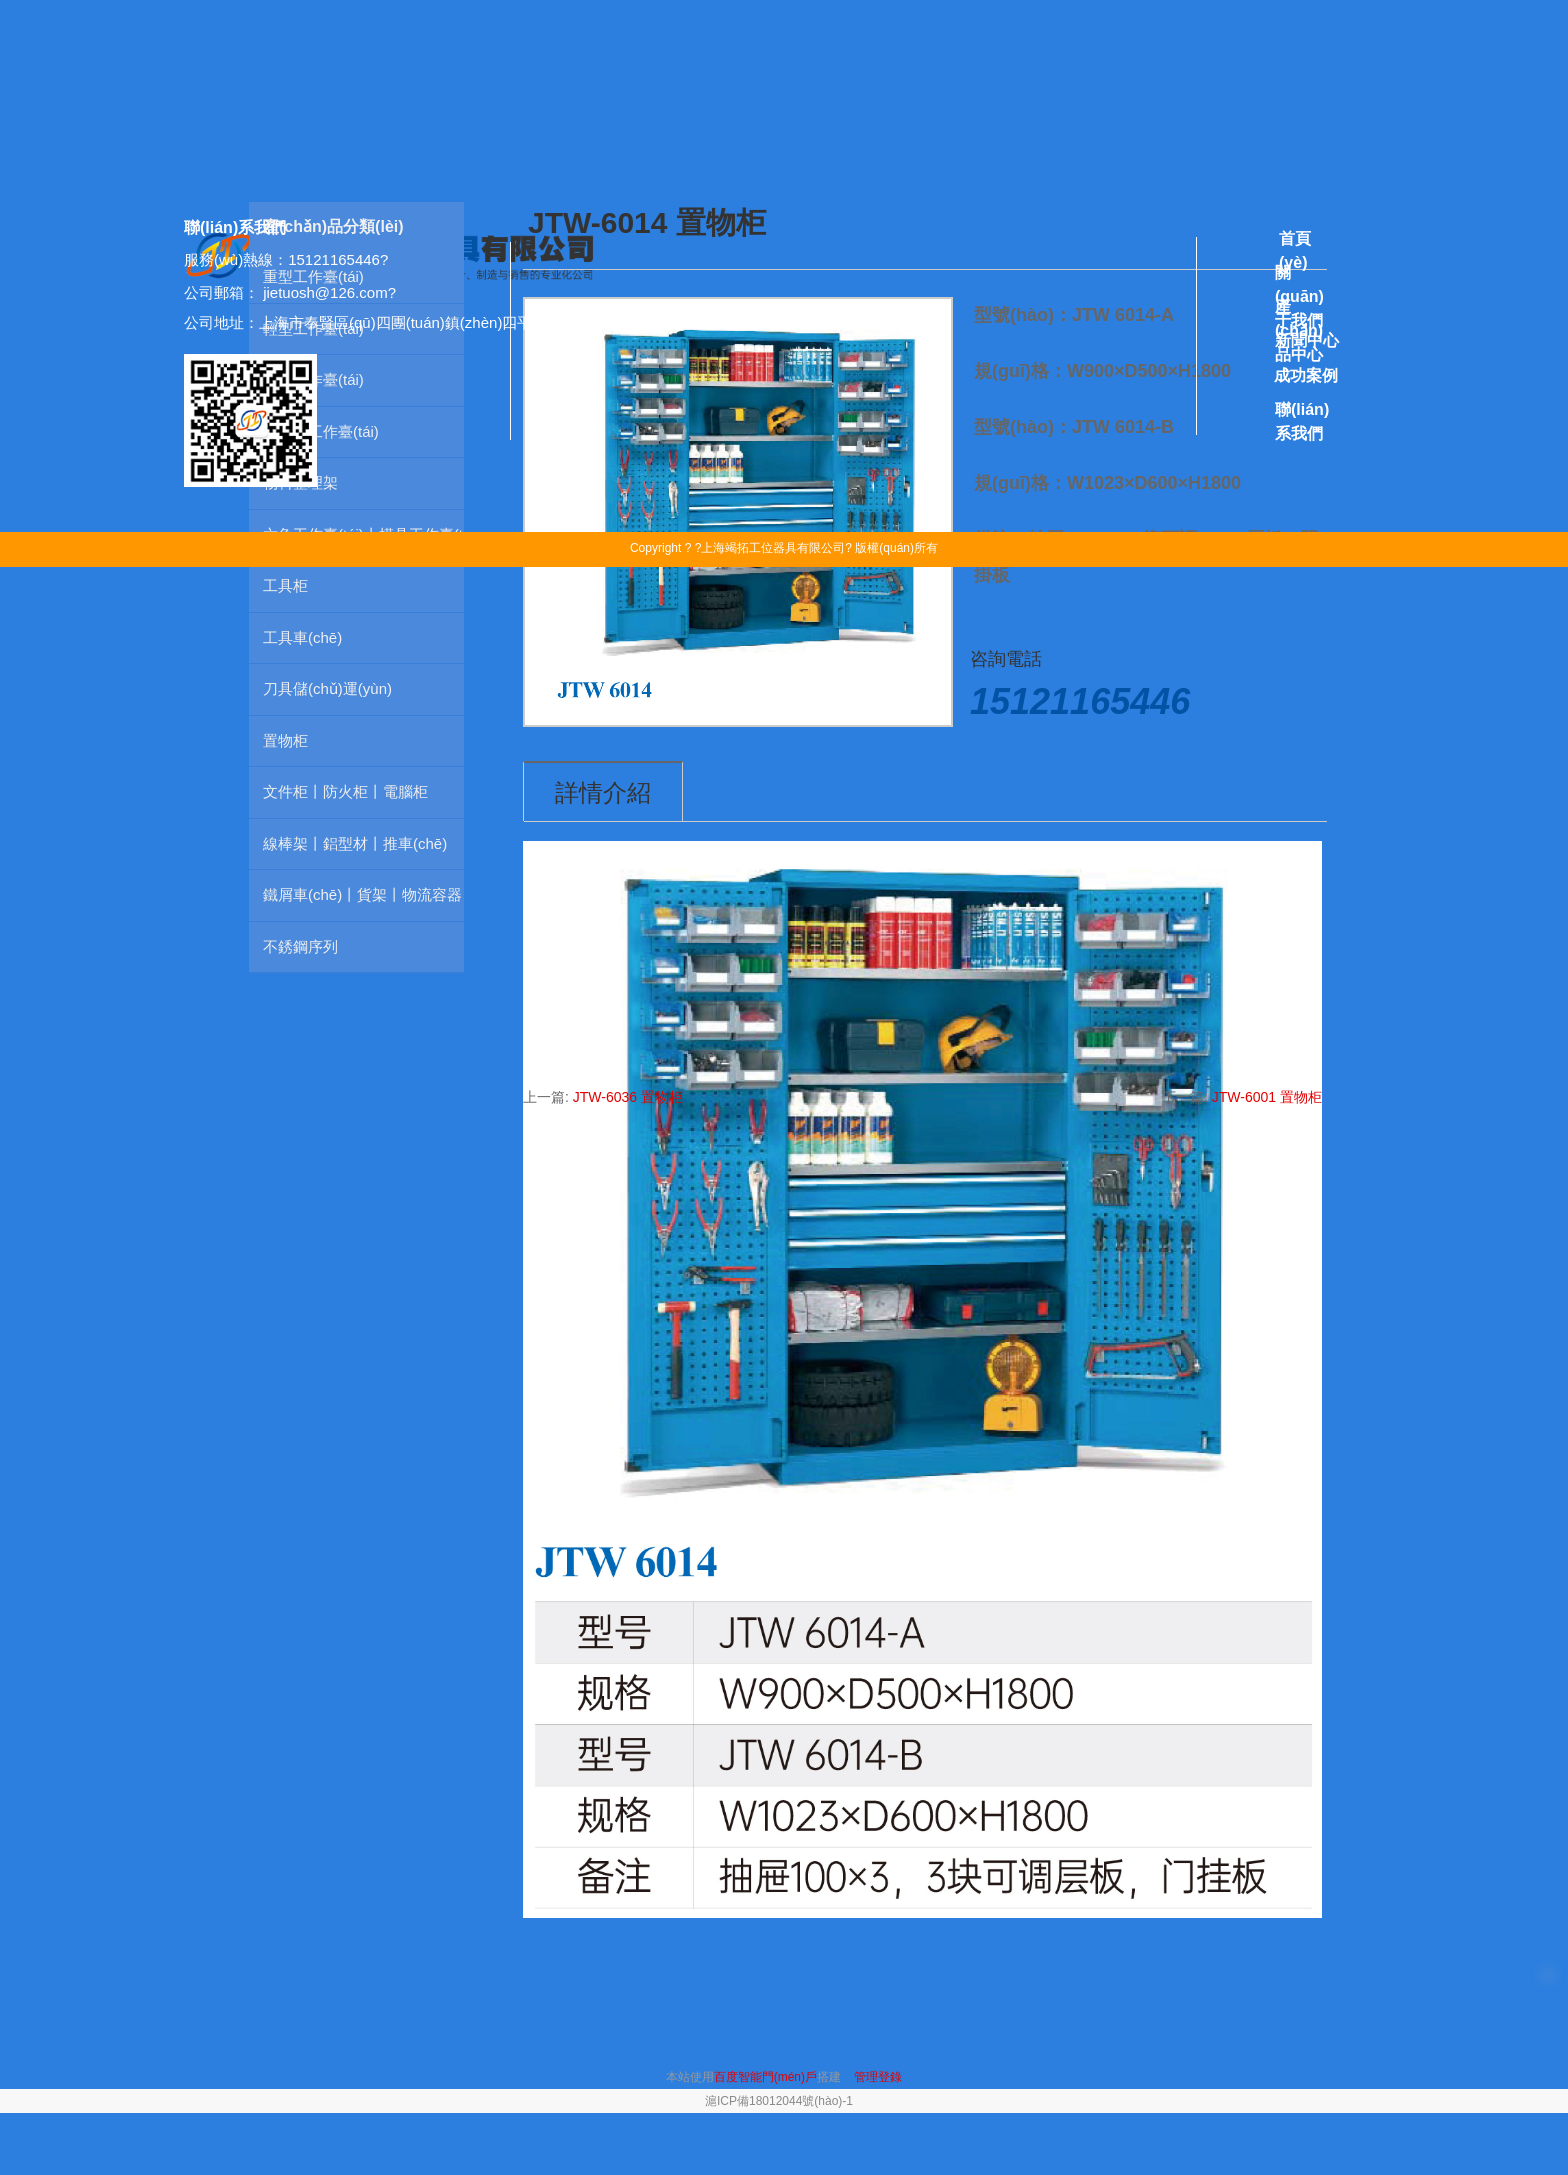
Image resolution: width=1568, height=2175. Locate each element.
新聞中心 (1307, 340)
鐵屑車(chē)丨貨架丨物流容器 (362, 894)
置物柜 (285, 740)
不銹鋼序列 (300, 946)
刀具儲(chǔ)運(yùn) (327, 688)
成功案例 (1306, 375)
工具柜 (285, 585)
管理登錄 (878, 2077)
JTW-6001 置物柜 (1267, 1097)
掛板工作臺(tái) (313, 379)
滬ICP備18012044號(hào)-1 (779, 2101)
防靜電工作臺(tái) (321, 431)
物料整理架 (300, 482)
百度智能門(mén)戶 (765, 2077)
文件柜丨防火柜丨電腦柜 (345, 791)
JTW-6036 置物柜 (628, 1097)
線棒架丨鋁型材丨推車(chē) (355, 843)
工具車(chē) (302, 637)
